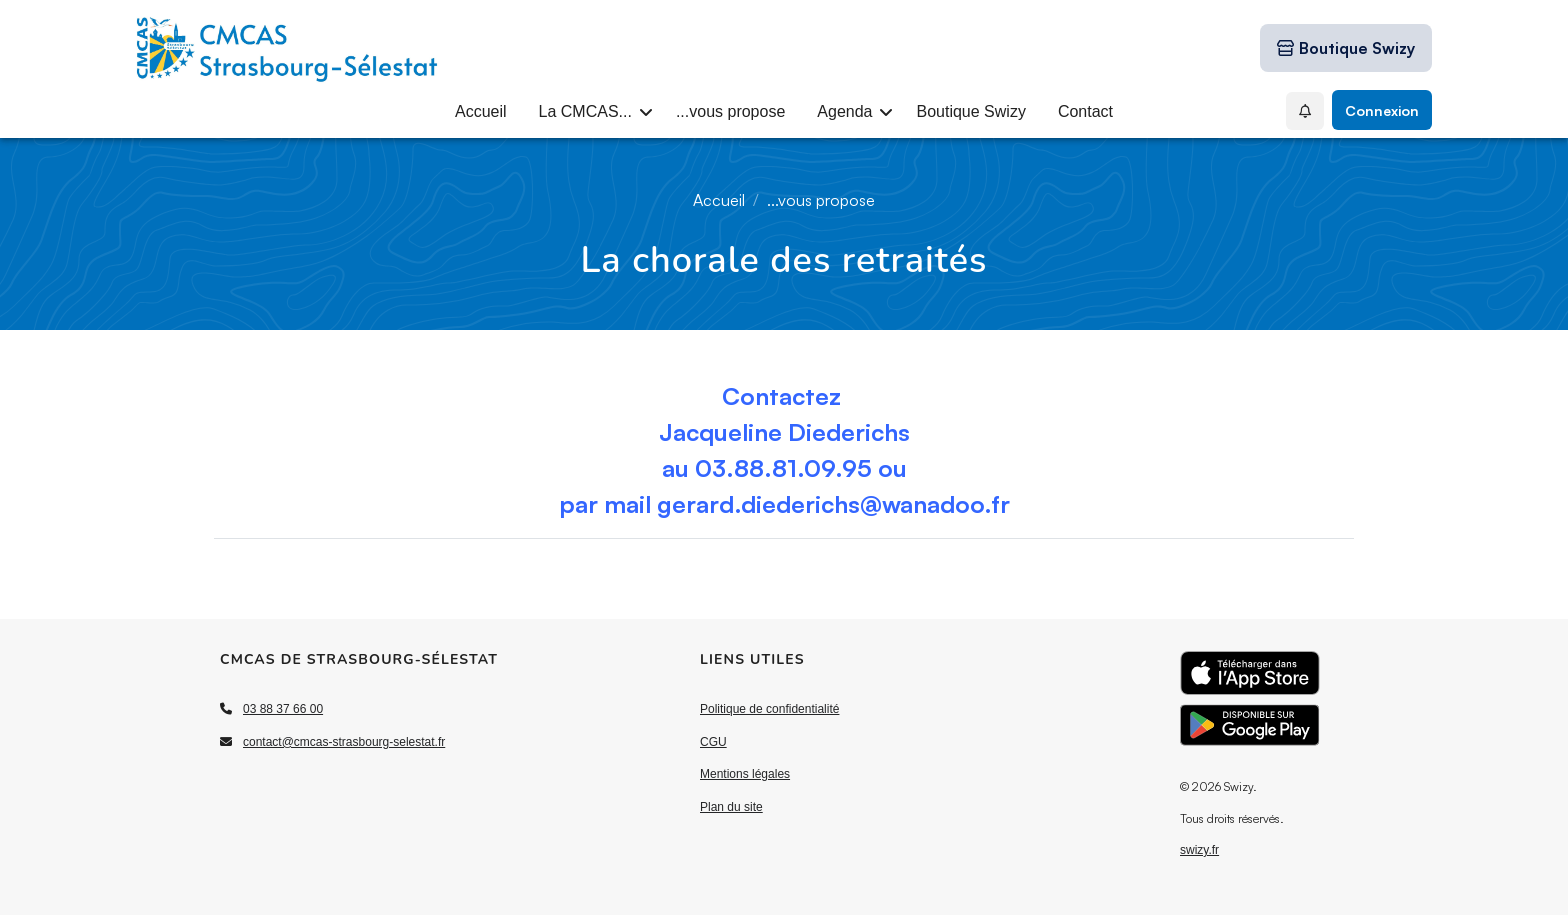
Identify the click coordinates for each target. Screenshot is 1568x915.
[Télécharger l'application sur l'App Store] (1250, 673)
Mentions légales (745, 774)
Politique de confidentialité (769, 709)
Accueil (481, 111)
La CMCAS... (585, 111)
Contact (1085, 111)
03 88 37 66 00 (283, 709)
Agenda (844, 111)
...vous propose (730, 111)
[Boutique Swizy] (1346, 48)
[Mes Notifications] (1305, 111)
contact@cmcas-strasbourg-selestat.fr (344, 742)
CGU (713, 742)
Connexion (1382, 110)
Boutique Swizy (970, 111)
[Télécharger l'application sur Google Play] (1250, 725)
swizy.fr (1199, 850)
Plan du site (731, 807)
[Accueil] (287, 48)
